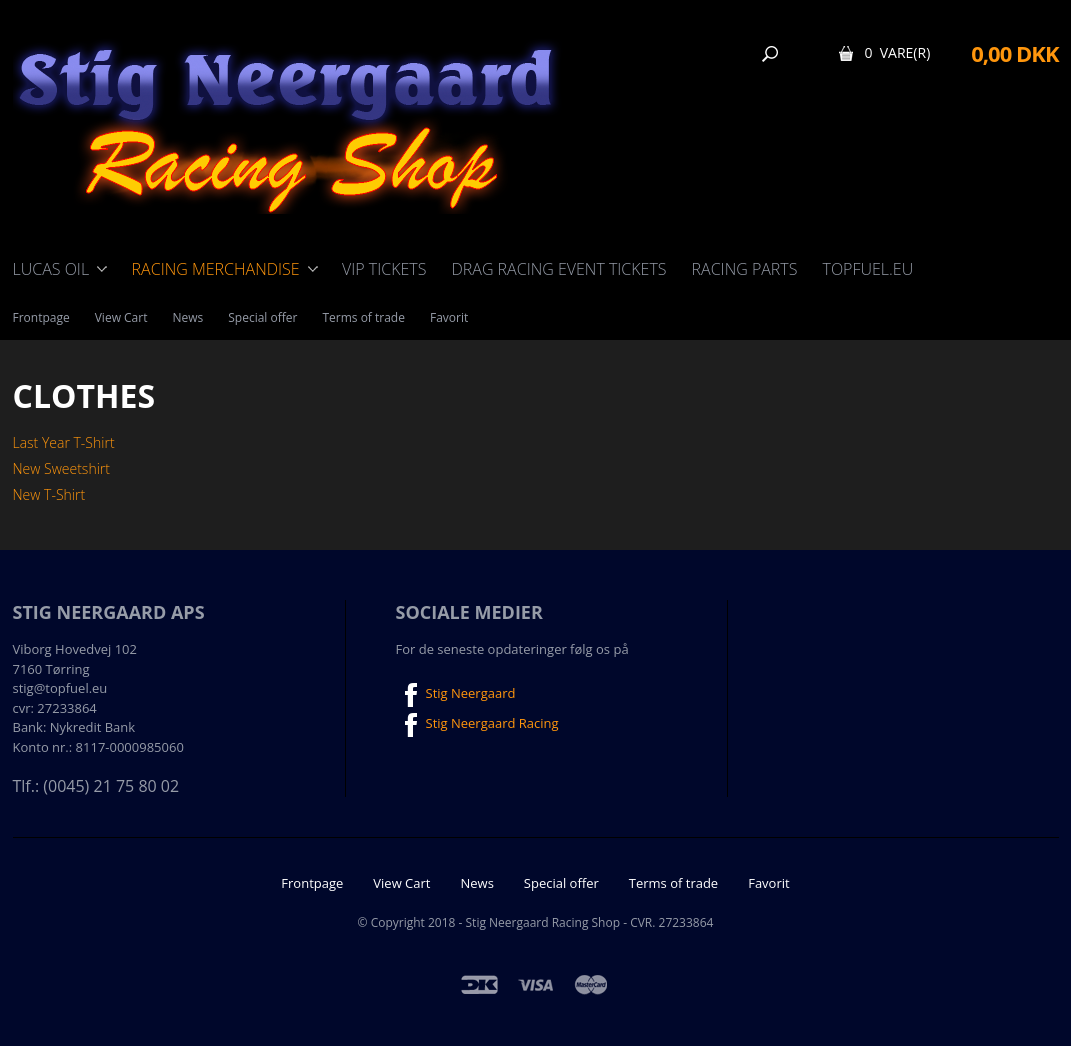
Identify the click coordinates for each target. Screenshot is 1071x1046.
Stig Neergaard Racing (477, 725)
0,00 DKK (1014, 53)
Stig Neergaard (456, 695)
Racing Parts (745, 269)
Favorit (449, 317)
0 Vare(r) (897, 52)
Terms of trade (363, 317)
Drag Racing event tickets (558, 269)
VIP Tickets (384, 269)
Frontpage (41, 317)
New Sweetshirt (61, 468)
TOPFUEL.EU (867, 269)
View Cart (121, 317)
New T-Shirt (49, 494)
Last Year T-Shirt (64, 442)
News (187, 317)
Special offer (262, 317)
